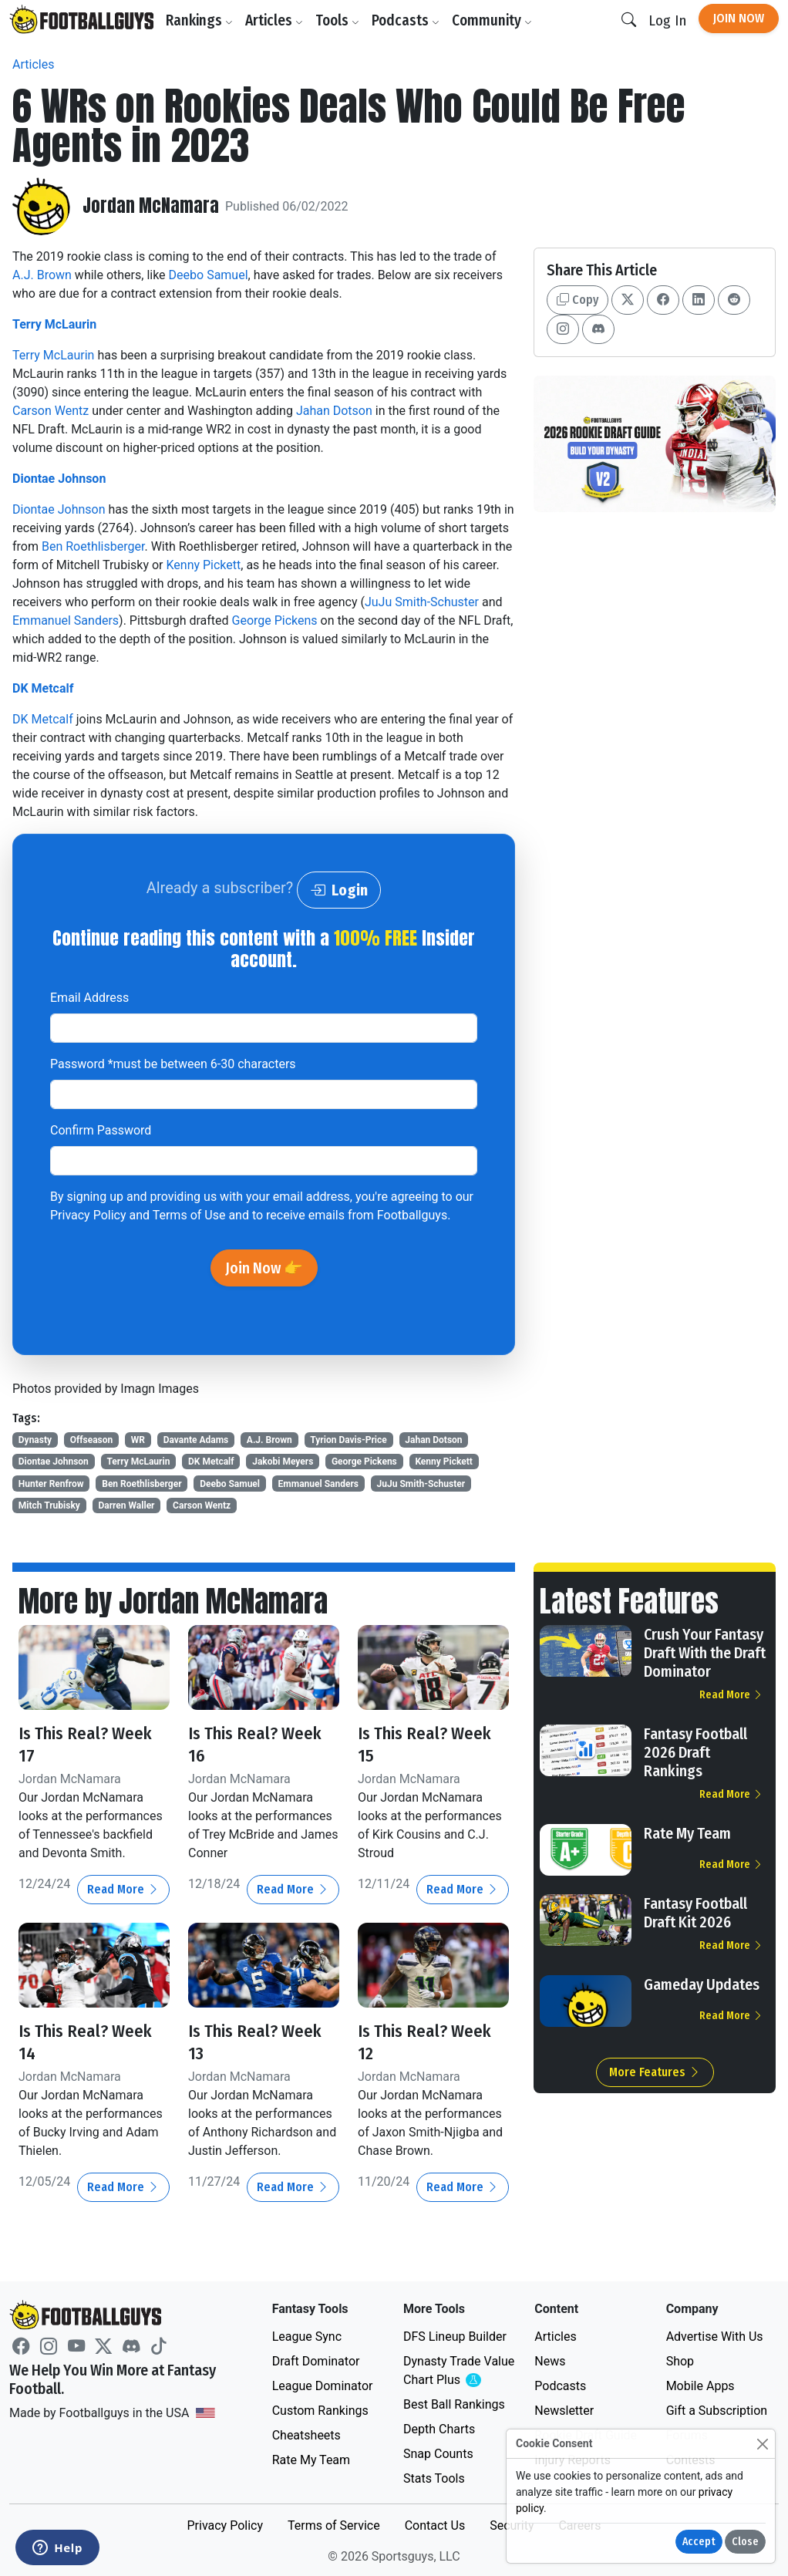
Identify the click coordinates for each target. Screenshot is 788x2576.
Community (494, 20)
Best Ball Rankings (454, 2402)
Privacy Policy (88, 1215)
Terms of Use (189, 1215)
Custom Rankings (320, 2408)
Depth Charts (439, 2426)
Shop (680, 2359)
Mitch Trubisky (49, 1505)
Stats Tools (434, 2476)
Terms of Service (334, 2523)
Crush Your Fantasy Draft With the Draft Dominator (705, 1653)
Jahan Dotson (334, 410)
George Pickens (275, 620)
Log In (667, 20)
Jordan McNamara (152, 206)
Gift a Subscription (717, 2408)
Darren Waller (126, 1505)
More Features (655, 2072)
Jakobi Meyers (282, 1461)
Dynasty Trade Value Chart (459, 2369)
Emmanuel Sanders (65, 620)
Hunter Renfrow (51, 1484)
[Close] (762, 2444)
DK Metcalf (42, 688)
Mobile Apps (700, 2383)
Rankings (201, 20)
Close (745, 2541)
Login (339, 890)
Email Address (89, 997)
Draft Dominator (316, 2359)
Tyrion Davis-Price (348, 1440)
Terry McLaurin (54, 324)
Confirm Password (100, 1130)
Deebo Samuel (208, 275)
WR (138, 1440)
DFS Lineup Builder (455, 2334)
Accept (699, 2541)
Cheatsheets (306, 2433)
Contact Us (435, 2523)
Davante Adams (196, 1440)
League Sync (307, 2334)
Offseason (91, 1440)
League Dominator (322, 2383)
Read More (123, 1888)
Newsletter (564, 2408)
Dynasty (35, 1440)
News (549, 2359)
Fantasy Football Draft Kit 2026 (695, 1912)
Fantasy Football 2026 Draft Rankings (695, 1752)
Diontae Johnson (59, 478)
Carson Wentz (50, 410)
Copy (577, 299)
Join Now (738, 18)
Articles (276, 20)
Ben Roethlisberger (93, 546)
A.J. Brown (42, 275)
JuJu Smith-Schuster (422, 602)
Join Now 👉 (264, 1268)
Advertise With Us (714, 2334)
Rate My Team (687, 1833)
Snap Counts (438, 2451)
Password (173, 1064)
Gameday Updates (701, 1984)
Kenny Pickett (203, 565)
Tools (340, 20)
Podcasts (408, 20)
